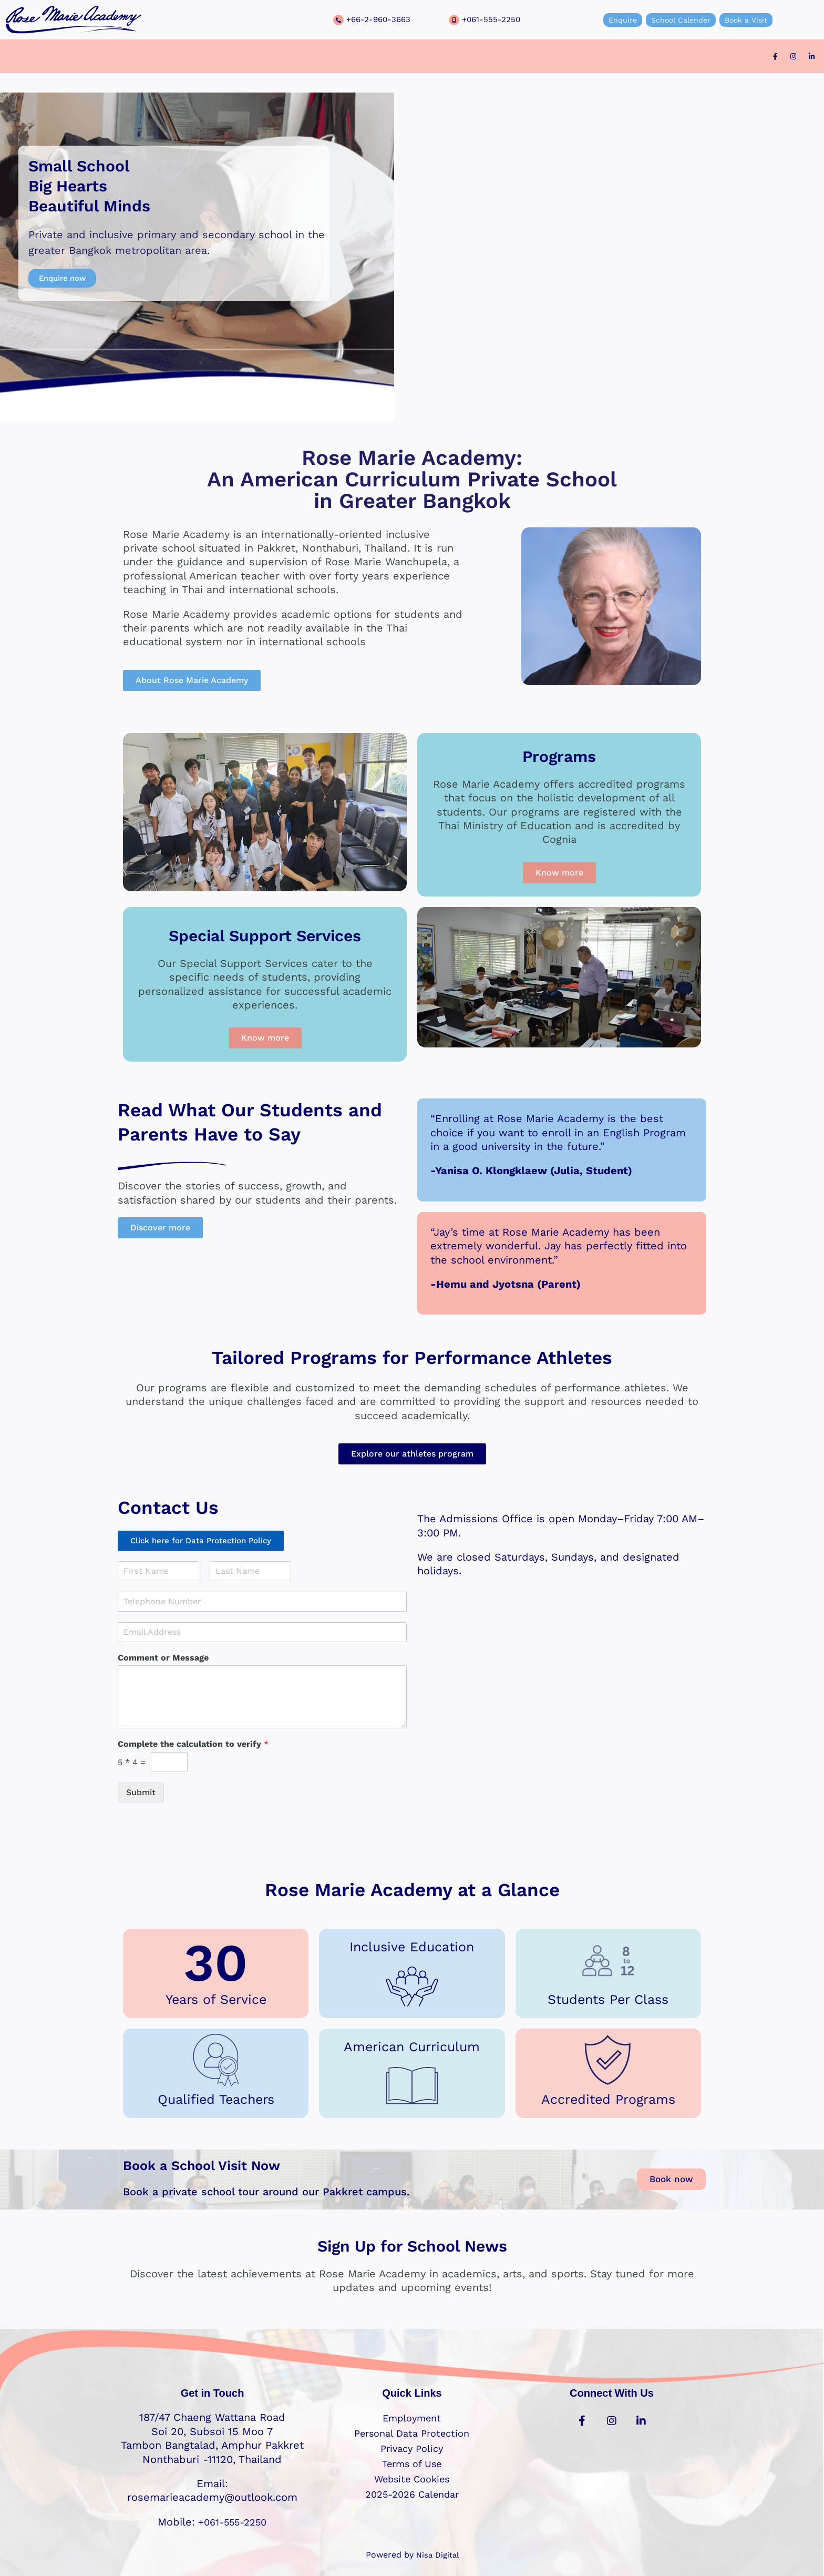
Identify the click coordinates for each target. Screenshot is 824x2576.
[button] (274, 57)
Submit (141, 1794)
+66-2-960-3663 (380, 19)
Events (480, 57)
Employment (412, 2417)
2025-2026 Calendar (411, 2494)
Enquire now (65, 278)
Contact (527, 57)
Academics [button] (274, 57)
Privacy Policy (412, 2448)
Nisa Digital (437, 2555)
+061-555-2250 (492, 19)
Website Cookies (412, 2478)
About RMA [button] (421, 57)
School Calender (680, 20)
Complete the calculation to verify (193, 1746)
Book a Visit (754, 20)
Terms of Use (412, 2463)
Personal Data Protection (411, 2433)
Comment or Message (163, 1660)
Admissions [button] (347, 57)
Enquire (613, 20)
